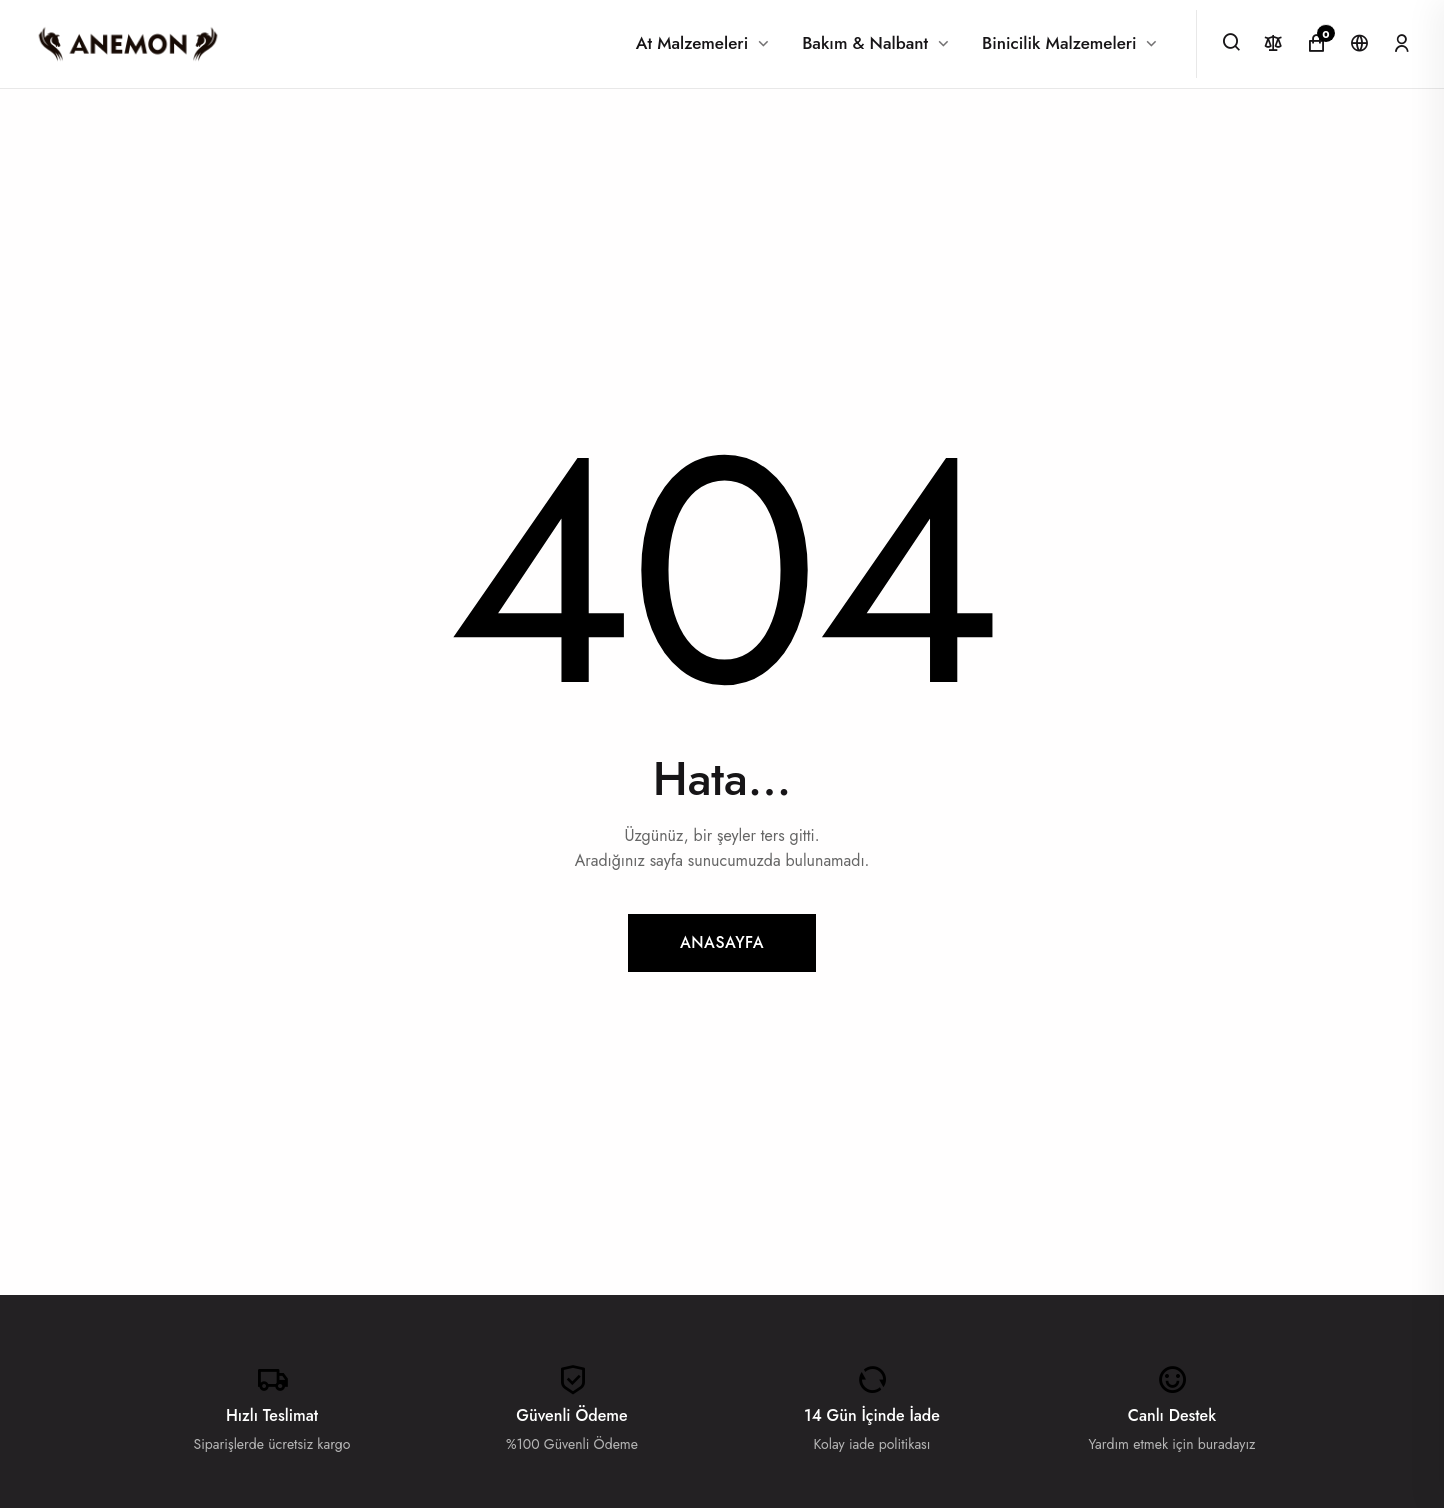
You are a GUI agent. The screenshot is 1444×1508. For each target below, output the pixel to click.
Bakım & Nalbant (865, 43)
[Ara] (1231, 42)
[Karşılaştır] (1273, 43)
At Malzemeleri (692, 43)
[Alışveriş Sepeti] (1316, 43)
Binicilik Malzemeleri (1059, 43)
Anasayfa (722, 942)
